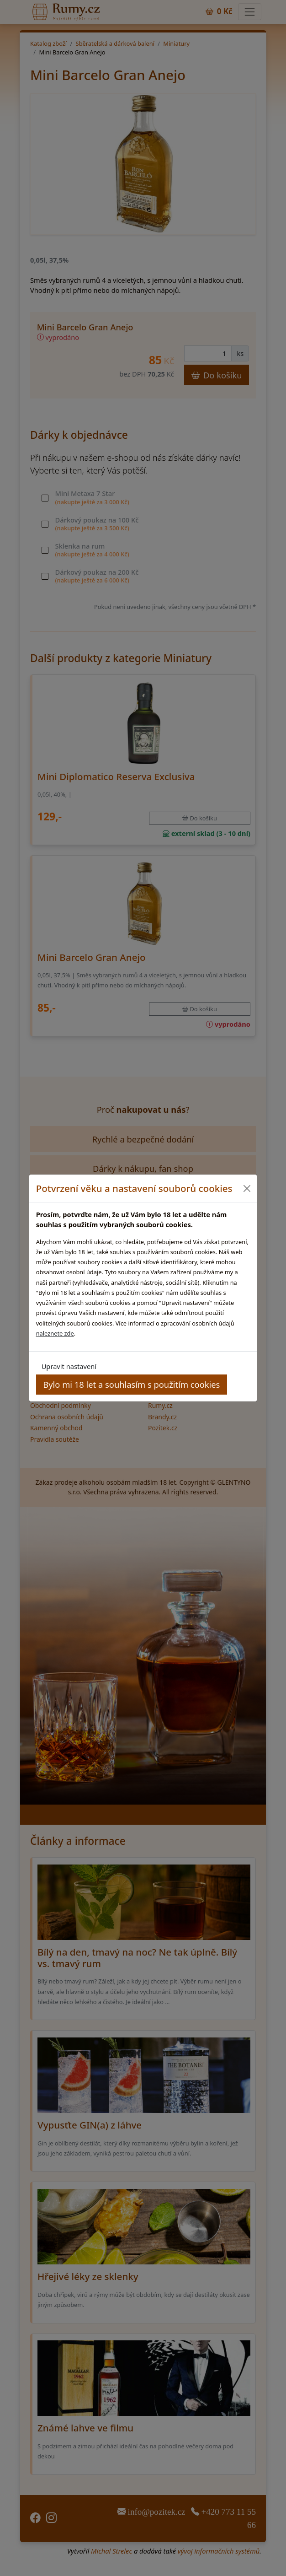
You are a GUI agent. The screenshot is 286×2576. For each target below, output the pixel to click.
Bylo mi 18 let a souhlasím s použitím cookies (131, 1384)
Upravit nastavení (69, 1366)
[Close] (246, 1188)
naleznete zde (55, 1333)
